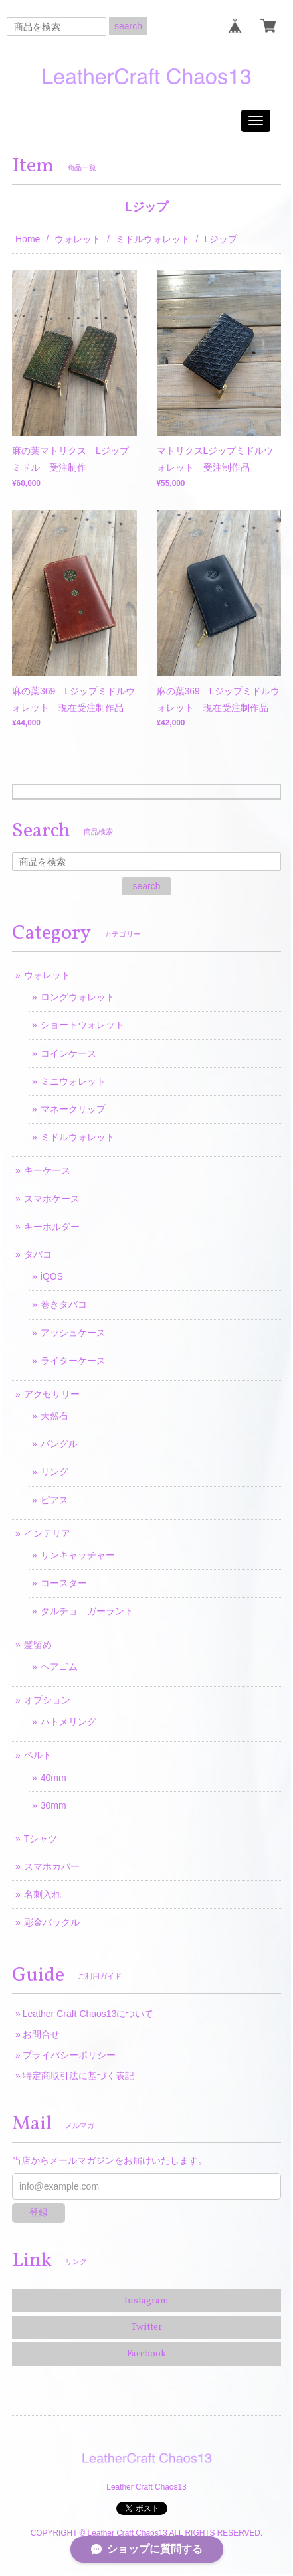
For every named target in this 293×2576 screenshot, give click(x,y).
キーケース (47, 1170)
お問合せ (41, 2034)
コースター (64, 1583)
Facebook (146, 2354)
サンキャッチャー (78, 1555)
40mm (53, 1777)
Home (27, 239)
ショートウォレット (82, 1025)
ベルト (38, 1755)
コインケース (68, 1053)
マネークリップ (73, 1109)
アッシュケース (73, 1332)
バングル (59, 1443)
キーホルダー (52, 1226)
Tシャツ (41, 1838)
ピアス (54, 1500)
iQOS (52, 1276)
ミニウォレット (73, 1081)
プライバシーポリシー (69, 2055)
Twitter (146, 2327)
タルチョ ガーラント (87, 1611)
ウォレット (77, 239)
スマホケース (52, 1198)
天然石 (54, 1415)
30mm (53, 1805)
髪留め (38, 1644)
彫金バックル (52, 1922)
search (128, 26)
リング (54, 1471)
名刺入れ (42, 1894)
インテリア (47, 1533)
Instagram (146, 2301)
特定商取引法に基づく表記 (78, 2075)
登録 (38, 2212)
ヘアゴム (59, 1666)
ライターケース (73, 1360)
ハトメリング (68, 1721)
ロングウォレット (78, 997)
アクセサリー (52, 1394)
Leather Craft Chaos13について (88, 2013)
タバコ (38, 1254)
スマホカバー (52, 1866)
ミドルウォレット (153, 239)
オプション (47, 1700)
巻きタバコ (64, 1304)
